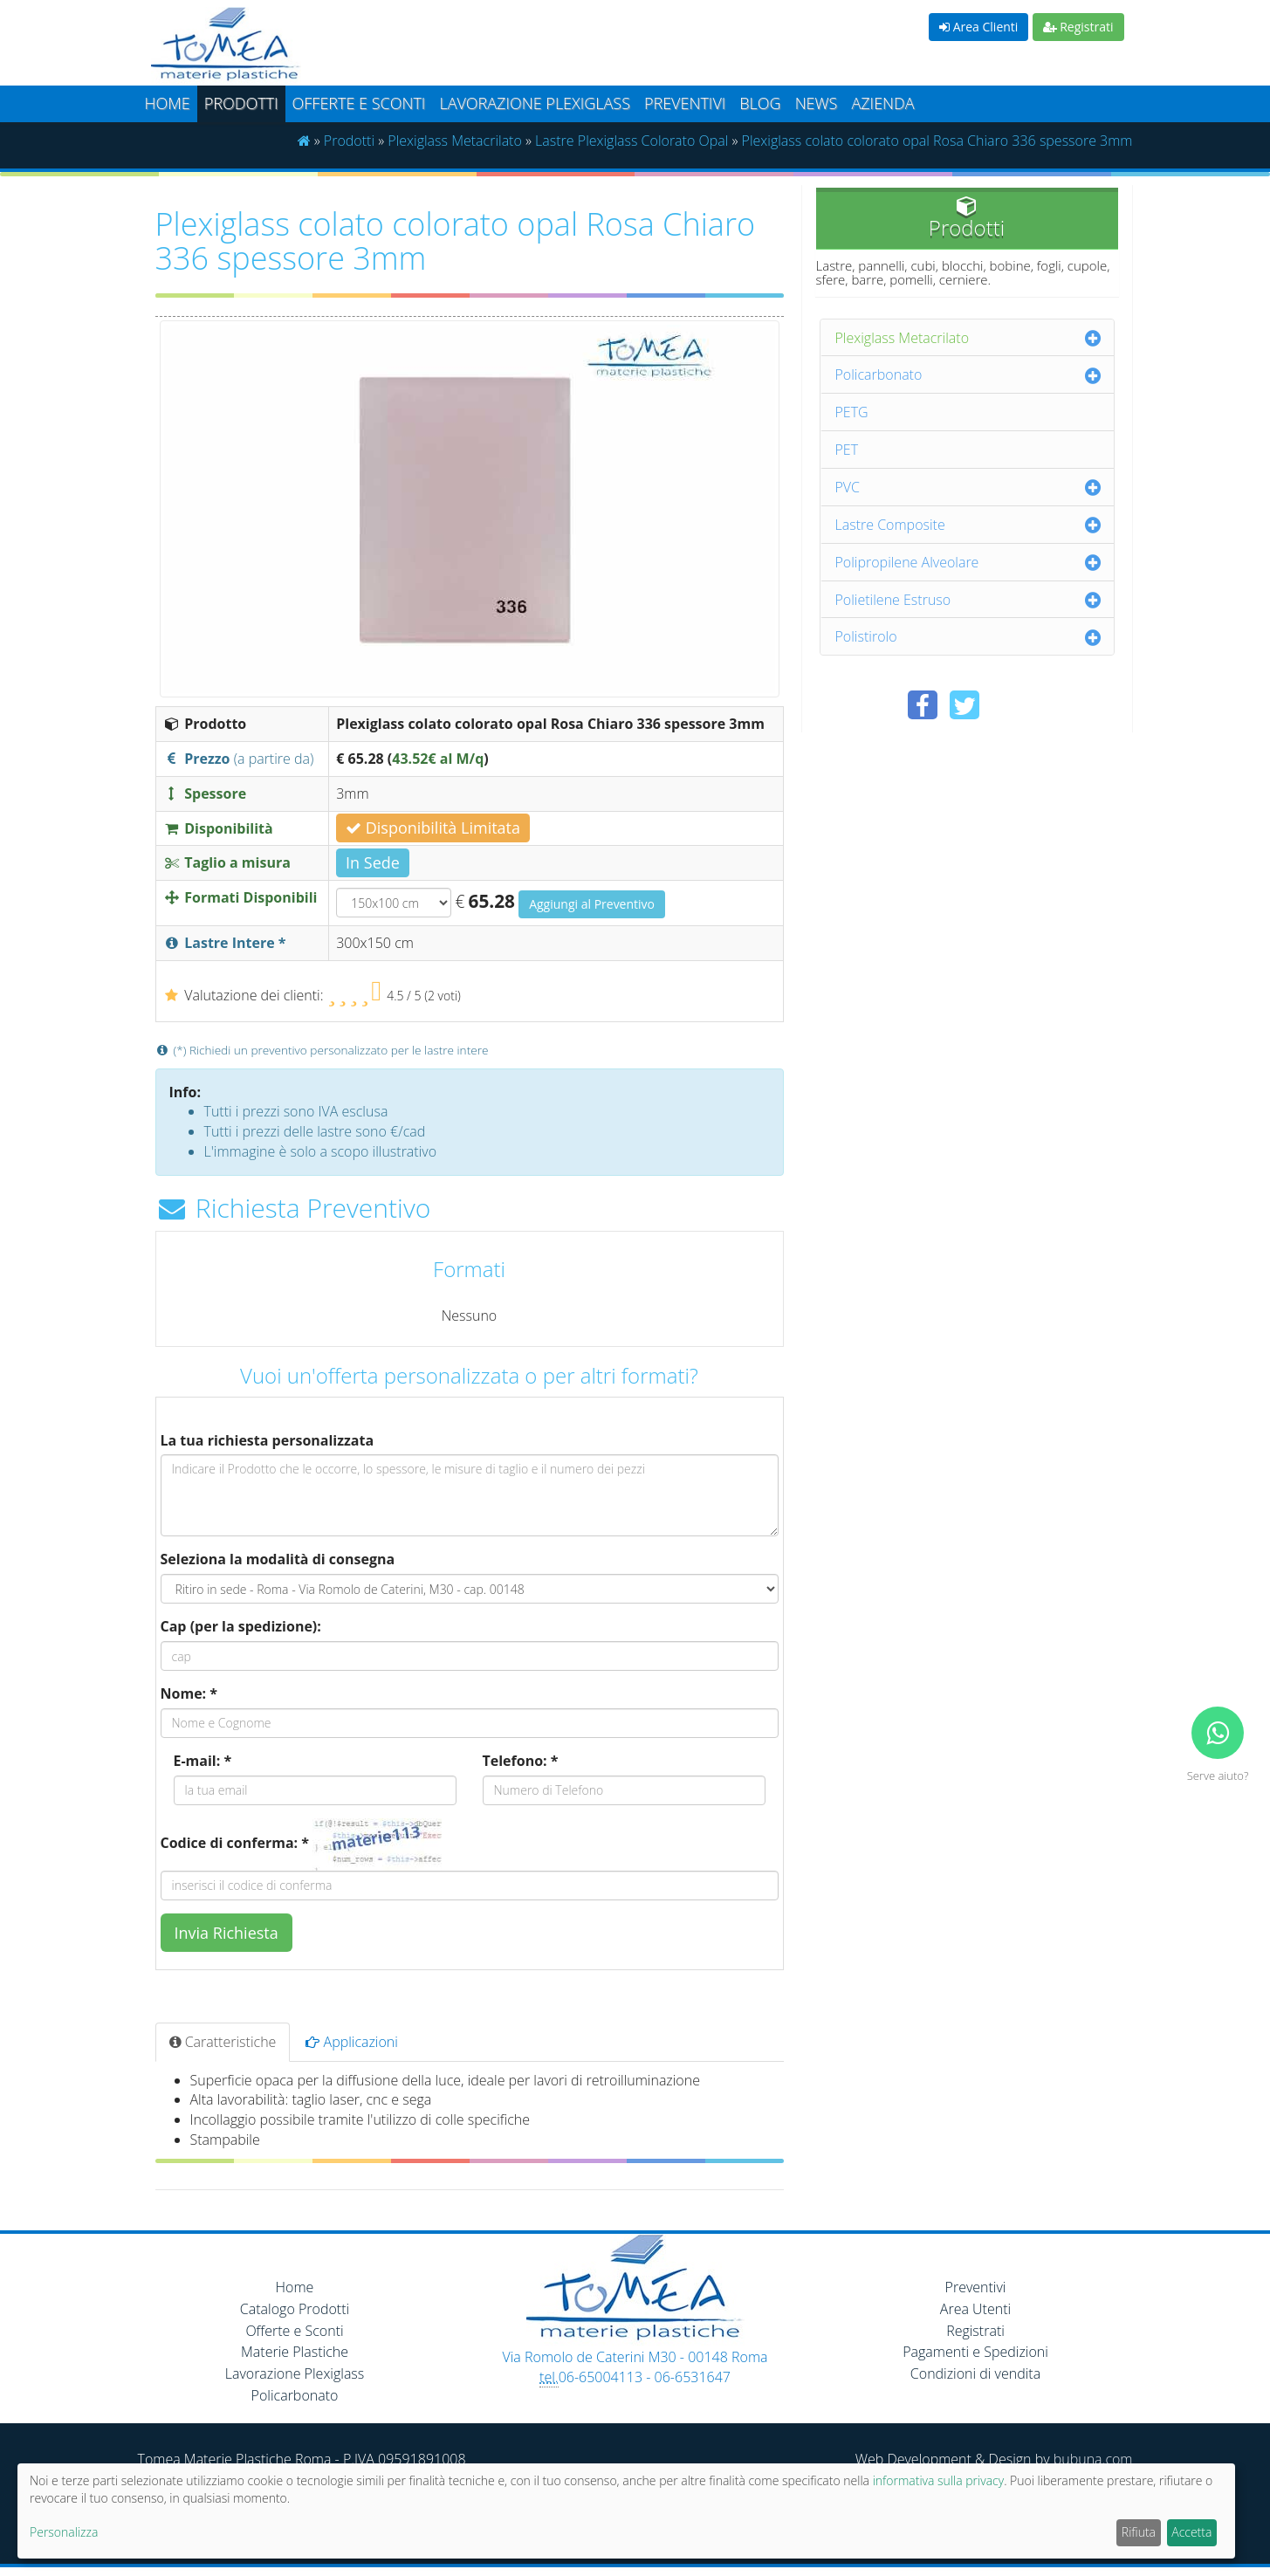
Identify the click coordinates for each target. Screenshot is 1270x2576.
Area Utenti (975, 2308)
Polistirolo (866, 636)
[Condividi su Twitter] (964, 704)
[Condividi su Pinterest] (1006, 704)
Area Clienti (978, 26)
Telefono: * (521, 1760)
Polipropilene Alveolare (907, 562)
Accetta (1191, 2532)
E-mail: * (203, 1760)
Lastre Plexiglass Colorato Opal (631, 140)
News (816, 103)
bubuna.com (1093, 2459)
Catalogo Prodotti (294, 2308)
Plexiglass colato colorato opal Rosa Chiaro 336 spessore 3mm (937, 140)
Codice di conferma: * (235, 1842)
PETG (851, 412)
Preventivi (684, 103)
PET (847, 449)
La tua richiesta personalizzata (267, 1440)
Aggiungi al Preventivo (592, 904)
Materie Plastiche (294, 2351)
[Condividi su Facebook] (922, 704)
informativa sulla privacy (938, 2480)
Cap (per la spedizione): (241, 1626)
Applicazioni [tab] (351, 2041)
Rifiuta (1139, 2532)
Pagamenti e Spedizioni (975, 2351)
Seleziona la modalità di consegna (278, 1559)
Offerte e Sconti (359, 103)
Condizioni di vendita (975, 2373)
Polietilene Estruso (893, 599)
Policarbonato (879, 374)
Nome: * (189, 1693)
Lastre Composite (890, 524)
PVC (848, 487)
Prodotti (241, 103)
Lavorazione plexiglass (534, 103)
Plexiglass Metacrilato (455, 140)
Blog (759, 103)
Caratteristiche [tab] (223, 2041)
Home (167, 103)
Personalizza (64, 2532)
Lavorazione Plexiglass (295, 2373)
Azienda (882, 103)
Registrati (1078, 26)
